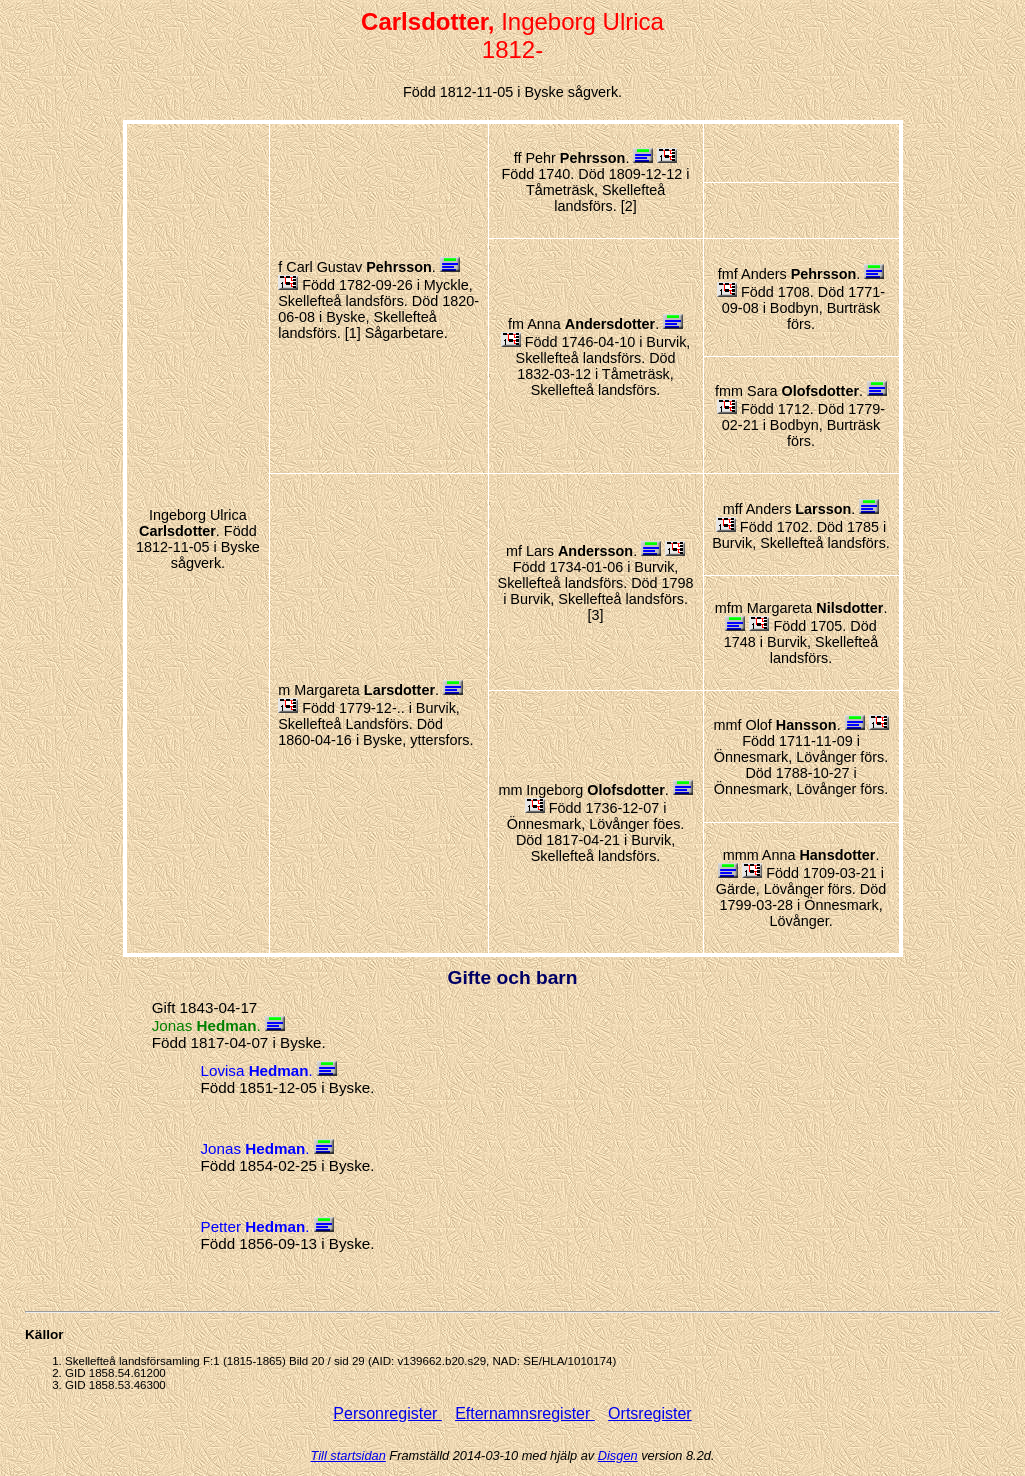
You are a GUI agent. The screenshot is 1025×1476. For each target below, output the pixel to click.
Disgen (618, 1455)
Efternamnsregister (525, 1413)
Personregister (387, 1413)
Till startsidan (348, 1455)
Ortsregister (650, 1413)
